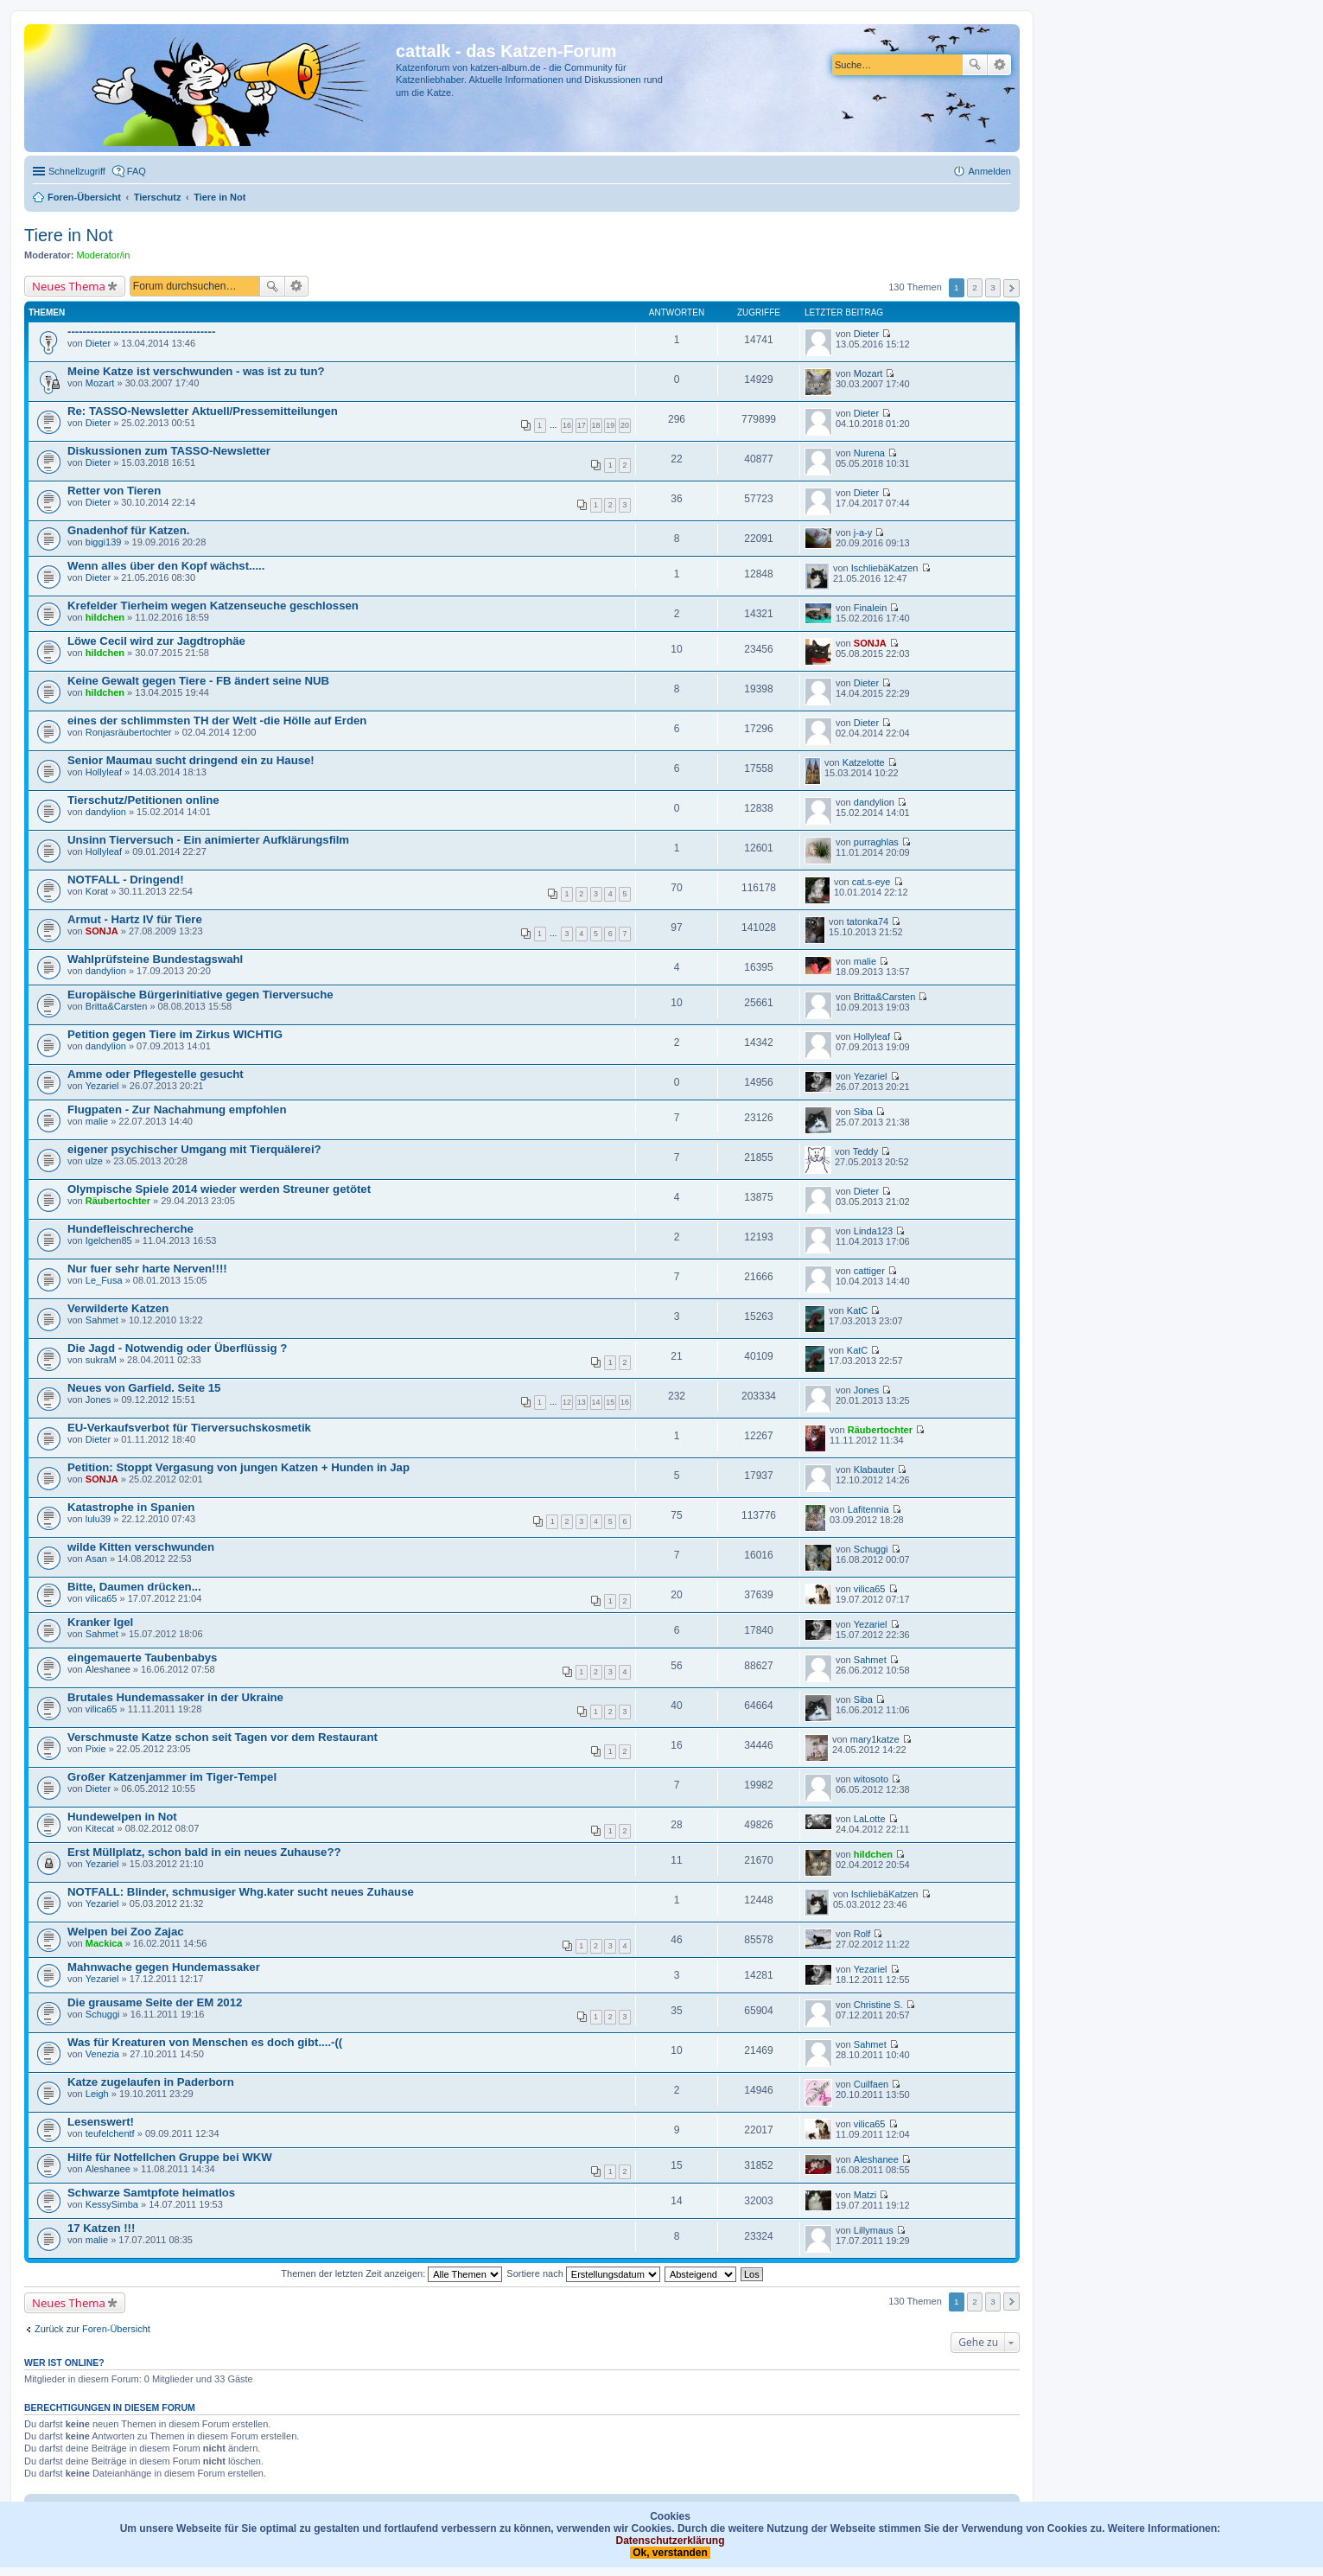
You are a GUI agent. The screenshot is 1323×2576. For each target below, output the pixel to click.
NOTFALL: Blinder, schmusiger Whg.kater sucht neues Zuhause (240, 1891)
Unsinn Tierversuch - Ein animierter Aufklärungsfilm (208, 839)
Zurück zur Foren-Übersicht (92, 2329)
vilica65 (102, 1598)
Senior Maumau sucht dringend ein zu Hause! (191, 760)
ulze (94, 1161)
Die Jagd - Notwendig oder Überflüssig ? (177, 1348)
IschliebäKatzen (885, 568)
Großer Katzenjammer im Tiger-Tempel (172, 1776)
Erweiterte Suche (999, 64)
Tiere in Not (68, 235)
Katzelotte (864, 762)
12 (567, 1402)
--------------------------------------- (141, 331)
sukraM (101, 1360)
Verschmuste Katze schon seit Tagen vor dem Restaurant (222, 1737)
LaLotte (870, 1819)
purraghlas (876, 842)
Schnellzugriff (76, 171)
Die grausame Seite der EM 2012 (154, 2002)
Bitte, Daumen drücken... (134, 1586)
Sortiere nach (582, 2273)
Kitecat (100, 1828)
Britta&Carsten (117, 1006)
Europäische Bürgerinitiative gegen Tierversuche (200, 994)
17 (581, 425)
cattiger (869, 1271)
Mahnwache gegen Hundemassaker (163, 1967)
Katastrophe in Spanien (130, 1507)
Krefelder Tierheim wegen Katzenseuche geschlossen (213, 605)
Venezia (102, 2054)
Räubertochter (118, 1201)
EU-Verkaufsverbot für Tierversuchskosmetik (189, 1427)
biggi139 (104, 542)
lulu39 (98, 1519)
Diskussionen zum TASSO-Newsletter (168, 450)
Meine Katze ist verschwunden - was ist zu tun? (196, 371)
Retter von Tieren (114, 490)
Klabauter (874, 1469)
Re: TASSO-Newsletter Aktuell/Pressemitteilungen (202, 411)
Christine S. (878, 2004)
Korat (97, 891)
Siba (863, 1111)
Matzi (865, 2195)
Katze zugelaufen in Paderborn (150, 2081)
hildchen (105, 617)
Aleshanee (108, 1669)
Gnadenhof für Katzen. (128, 530)
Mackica (104, 1943)
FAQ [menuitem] (136, 171)
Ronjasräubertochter (129, 732)
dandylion (106, 812)
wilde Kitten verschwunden (140, 1546)
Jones (98, 1399)
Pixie (96, 1749)
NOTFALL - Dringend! (125, 879)
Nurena (869, 453)
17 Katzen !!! (101, 2228)
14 (596, 1402)
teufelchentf (110, 2133)
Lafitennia (868, 1509)
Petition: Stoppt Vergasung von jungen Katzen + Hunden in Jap (238, 1467)
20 (624, 425)
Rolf (862, 1934)
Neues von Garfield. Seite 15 (143, 1387)
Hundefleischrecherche (130, 1228)
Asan (96, 1558)
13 (581, 1402)
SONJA (870, 643)
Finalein (870, 608)
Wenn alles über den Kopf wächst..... (165, 565)
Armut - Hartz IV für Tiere (134, 919)
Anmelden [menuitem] (989, 171)
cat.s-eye (871, 882)
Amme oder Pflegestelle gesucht (155, 1074)
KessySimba (112, 2204)
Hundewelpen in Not (122, 1816)
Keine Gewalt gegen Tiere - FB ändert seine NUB (198, 680)
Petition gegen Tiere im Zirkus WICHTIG (175, 1034)
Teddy (865, 1151)
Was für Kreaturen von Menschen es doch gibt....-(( (204, 2042)
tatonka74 (867, 921)
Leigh (97, 2093)
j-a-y (863, 532)
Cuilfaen (871, 2084)
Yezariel (102, 1086)
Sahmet (102, 1320)
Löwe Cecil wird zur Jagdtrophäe (156, 640)
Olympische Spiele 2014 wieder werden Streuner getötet (219, 1189)
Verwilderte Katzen (118, 1308)
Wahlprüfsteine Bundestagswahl (155, 959)
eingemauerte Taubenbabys (142, 1657)
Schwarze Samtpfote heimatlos (151, 2192)
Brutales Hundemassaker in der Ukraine (175, 1697)
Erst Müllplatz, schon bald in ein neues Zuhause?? (204, 1852)
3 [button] (992, 287)
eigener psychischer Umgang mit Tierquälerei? (194, 1149)
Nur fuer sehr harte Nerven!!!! (147, 1268)
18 (596, 425)
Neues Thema (68, 286)
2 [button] (974, 287)
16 (567, 425)
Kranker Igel (100, 1622)
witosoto (871, 1779)
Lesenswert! (100, 2121)
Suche (975, 64)
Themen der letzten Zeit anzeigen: (391, 2273)
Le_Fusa (104, 1280)
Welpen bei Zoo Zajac (125, 1931)
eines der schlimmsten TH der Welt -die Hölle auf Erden (216, 720)
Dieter (98, 343)
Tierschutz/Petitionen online (143, 800)
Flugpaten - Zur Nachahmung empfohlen (177, 1109)
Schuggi (871, 1549)
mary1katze (875, 1739)
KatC (857, 1310)
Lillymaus (874, 2230)
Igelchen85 (109, 1240)
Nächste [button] (1011, 288)
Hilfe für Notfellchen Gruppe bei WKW (169, 2157)
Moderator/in (103, 255)
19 (610, 425)
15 (610, 1402)
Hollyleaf (104, 772)
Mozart (100, 383)
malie (865, 961)
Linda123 (873, 1231)
